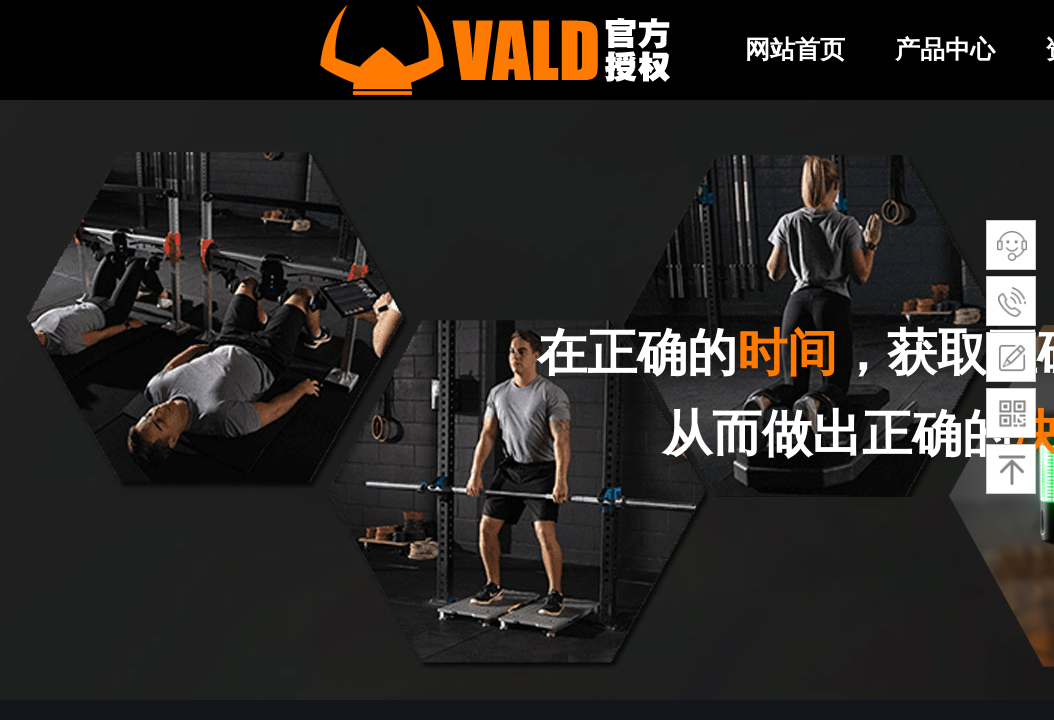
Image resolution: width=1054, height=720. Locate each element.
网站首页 (795, 49)
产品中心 (945, 49)
